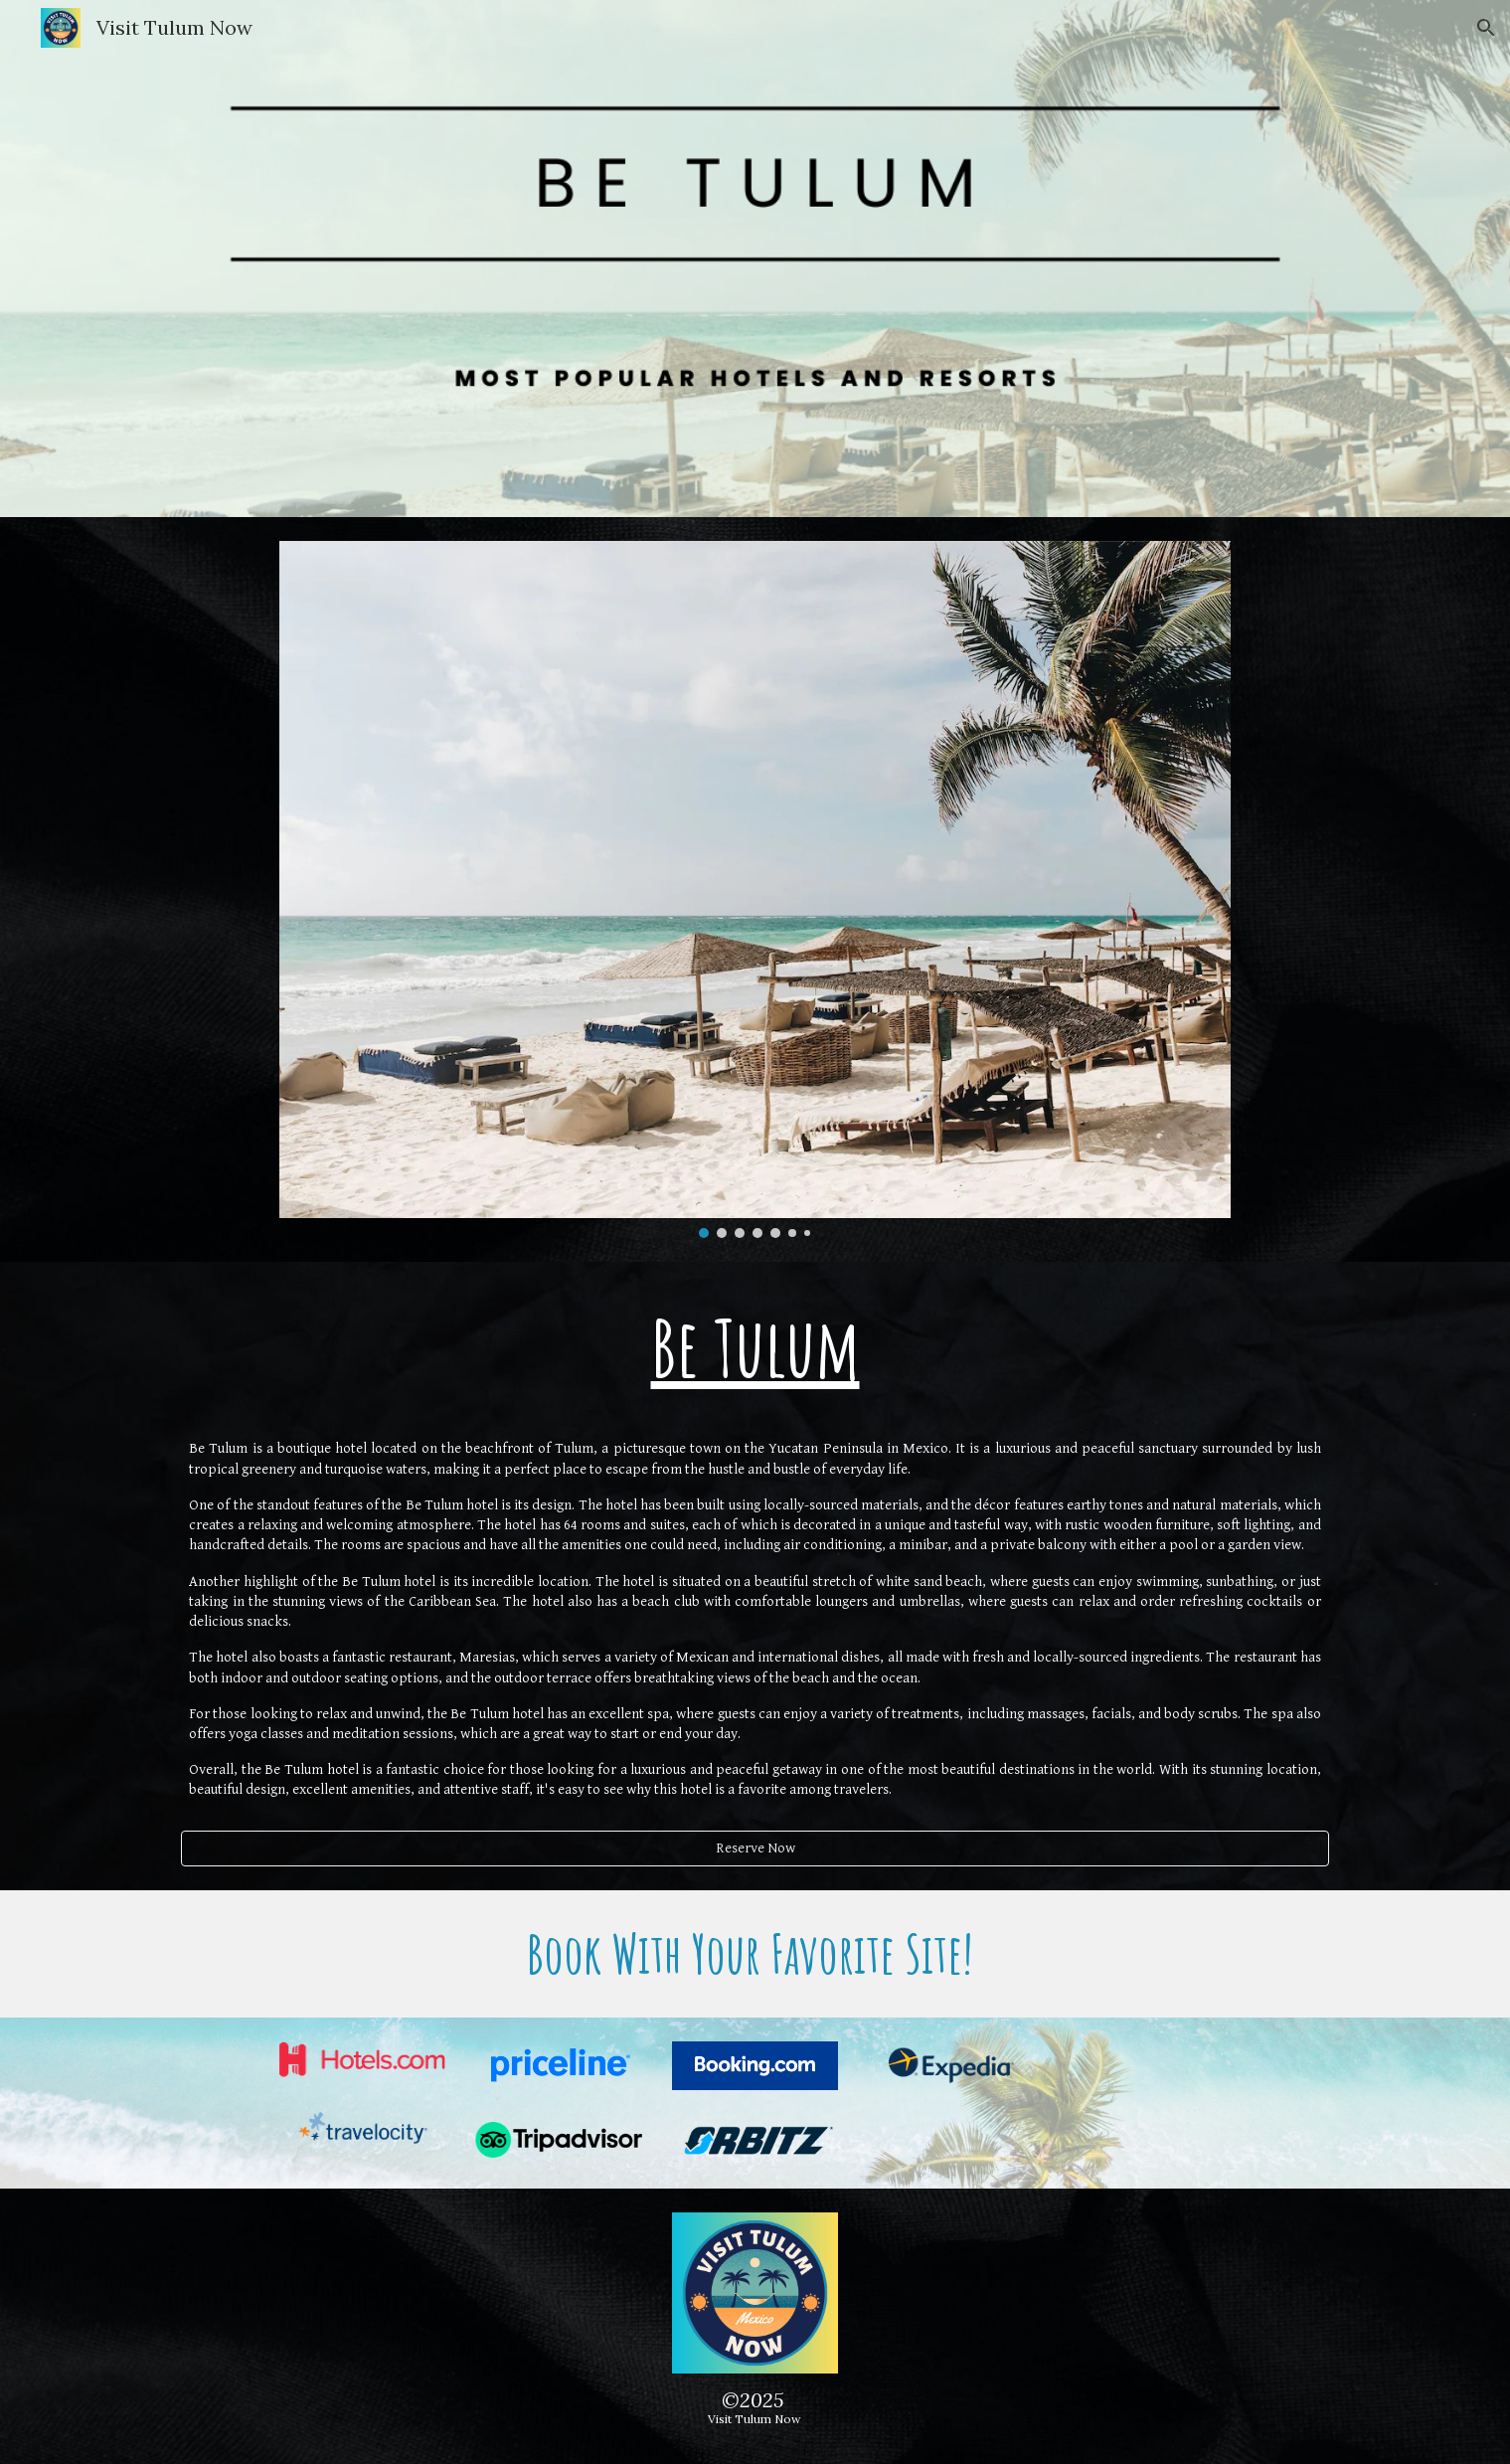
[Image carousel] (755, 889)
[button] (1486, 28)
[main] (754, 1347)
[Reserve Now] (754, 1848)
